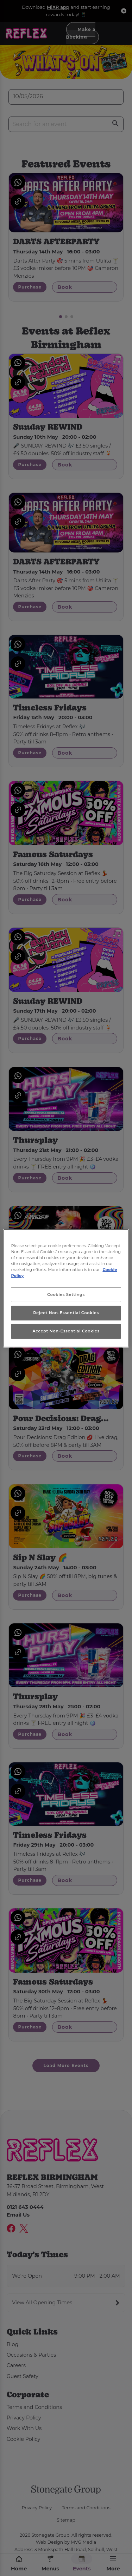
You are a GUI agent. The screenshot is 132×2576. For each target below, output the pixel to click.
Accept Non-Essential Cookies (66, 1331)
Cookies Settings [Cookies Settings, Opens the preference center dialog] (66, 1294)
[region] (65, 1288)
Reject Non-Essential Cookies (66, 1312)
